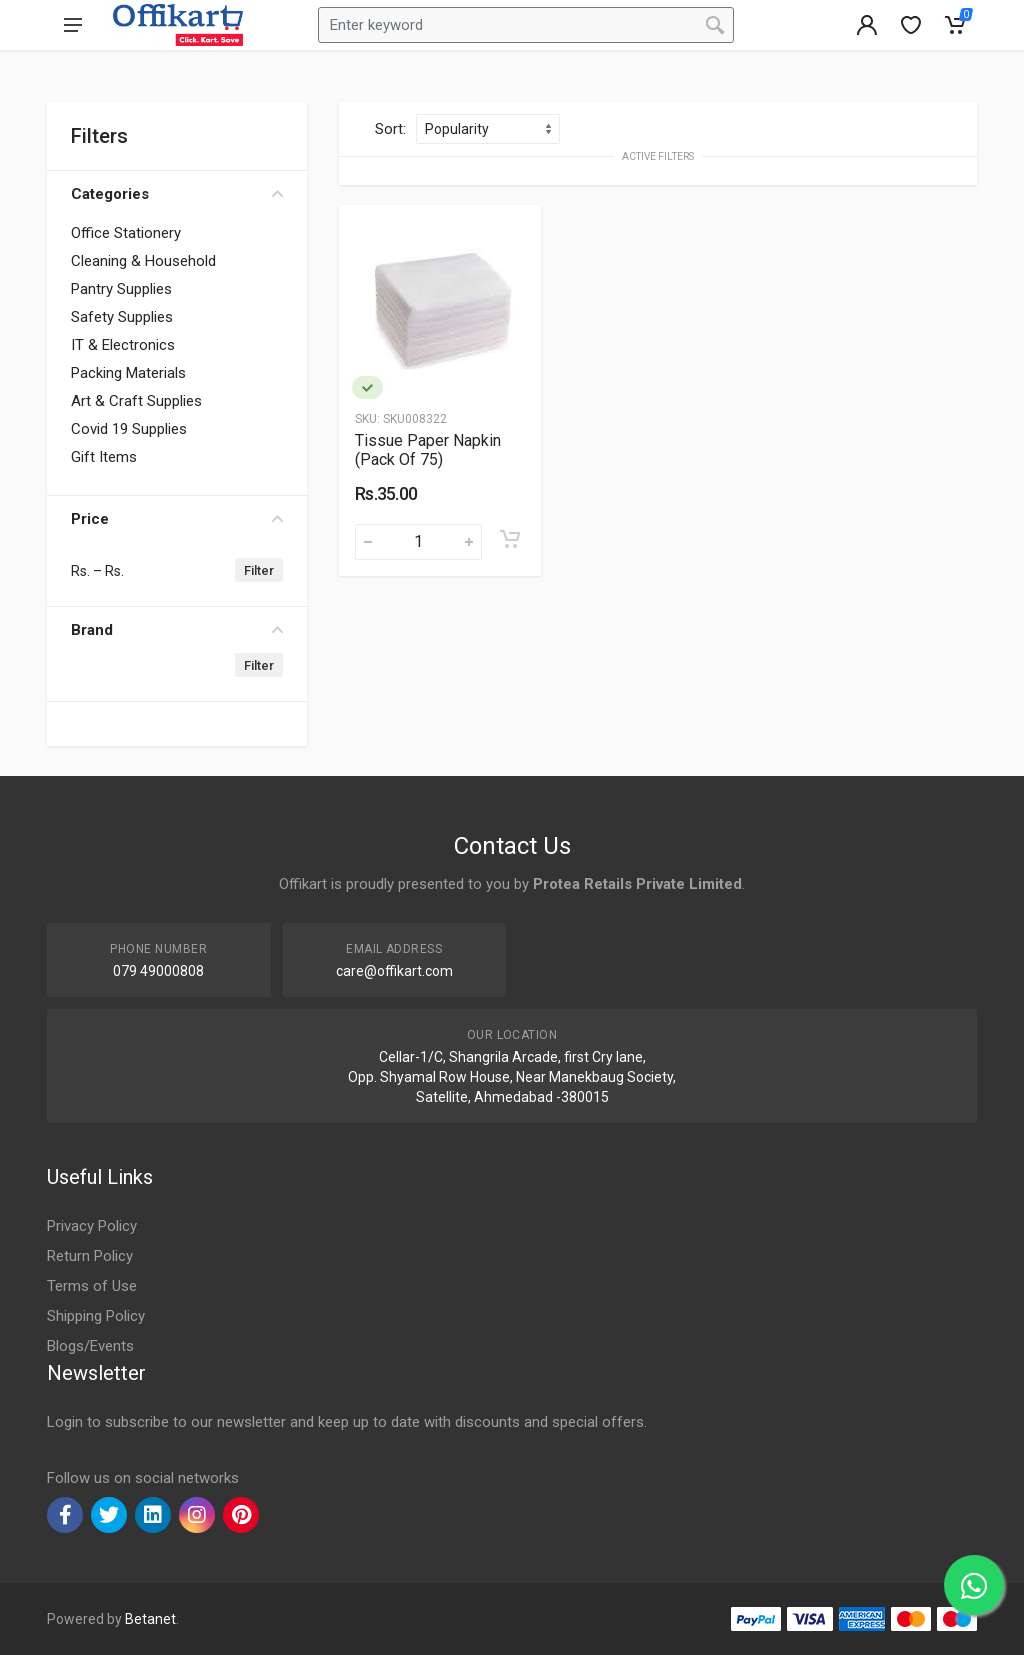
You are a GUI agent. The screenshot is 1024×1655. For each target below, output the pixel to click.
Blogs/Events (90, 1346)
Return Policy (90, 1256)
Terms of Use (92, 1286)
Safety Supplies (122, 317)
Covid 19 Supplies (129, 429)
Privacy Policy (92, 1226)
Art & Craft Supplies (136, 401)
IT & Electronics (123, 345)
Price (177, 519)
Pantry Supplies (121, 289)
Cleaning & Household (143, 261)
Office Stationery (126, 233)
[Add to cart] (510, 539)
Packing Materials (128, 373)
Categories (177, 194)
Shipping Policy (96, 1316)
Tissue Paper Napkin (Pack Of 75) (428, 450)
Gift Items (104, 457)
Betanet (150, 1619)
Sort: (390, 129)
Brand (177, 630)
